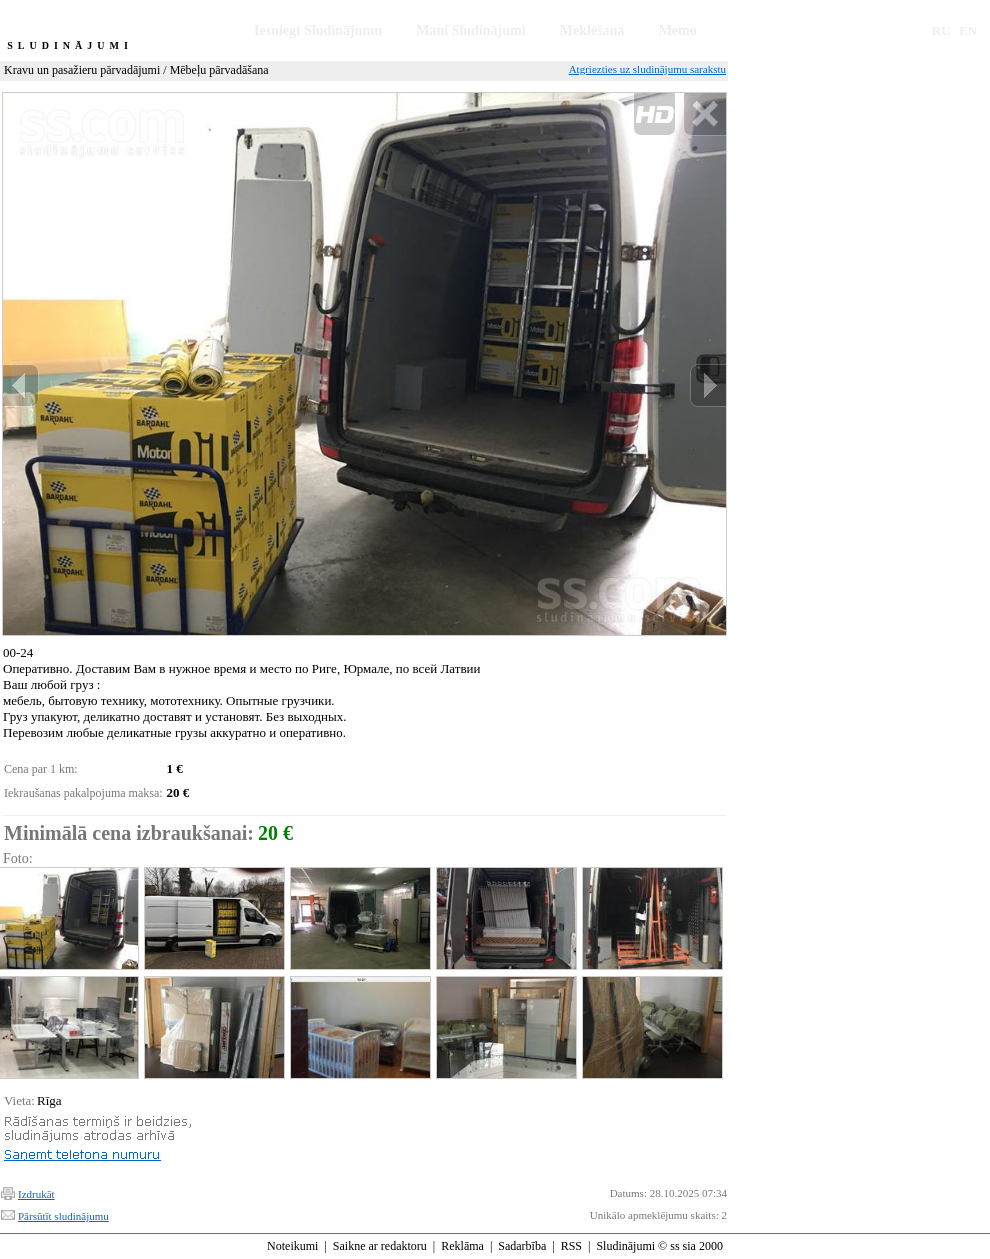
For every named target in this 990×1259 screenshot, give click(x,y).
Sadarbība (522, 1246)
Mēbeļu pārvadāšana (219, 70)
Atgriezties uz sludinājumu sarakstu (647, 69)
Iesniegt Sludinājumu (318, 30)
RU (941, 30)
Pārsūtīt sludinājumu (63, 1216)
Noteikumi (292, 1246)
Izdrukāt (36, 1194)
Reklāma (462, 1246)
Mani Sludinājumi (470, 30)
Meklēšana (592, 30)
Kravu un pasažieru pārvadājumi (82, 70)
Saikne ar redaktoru (380, 1246)
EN (968, 30)
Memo (678, 30)
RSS (571, 1246)
